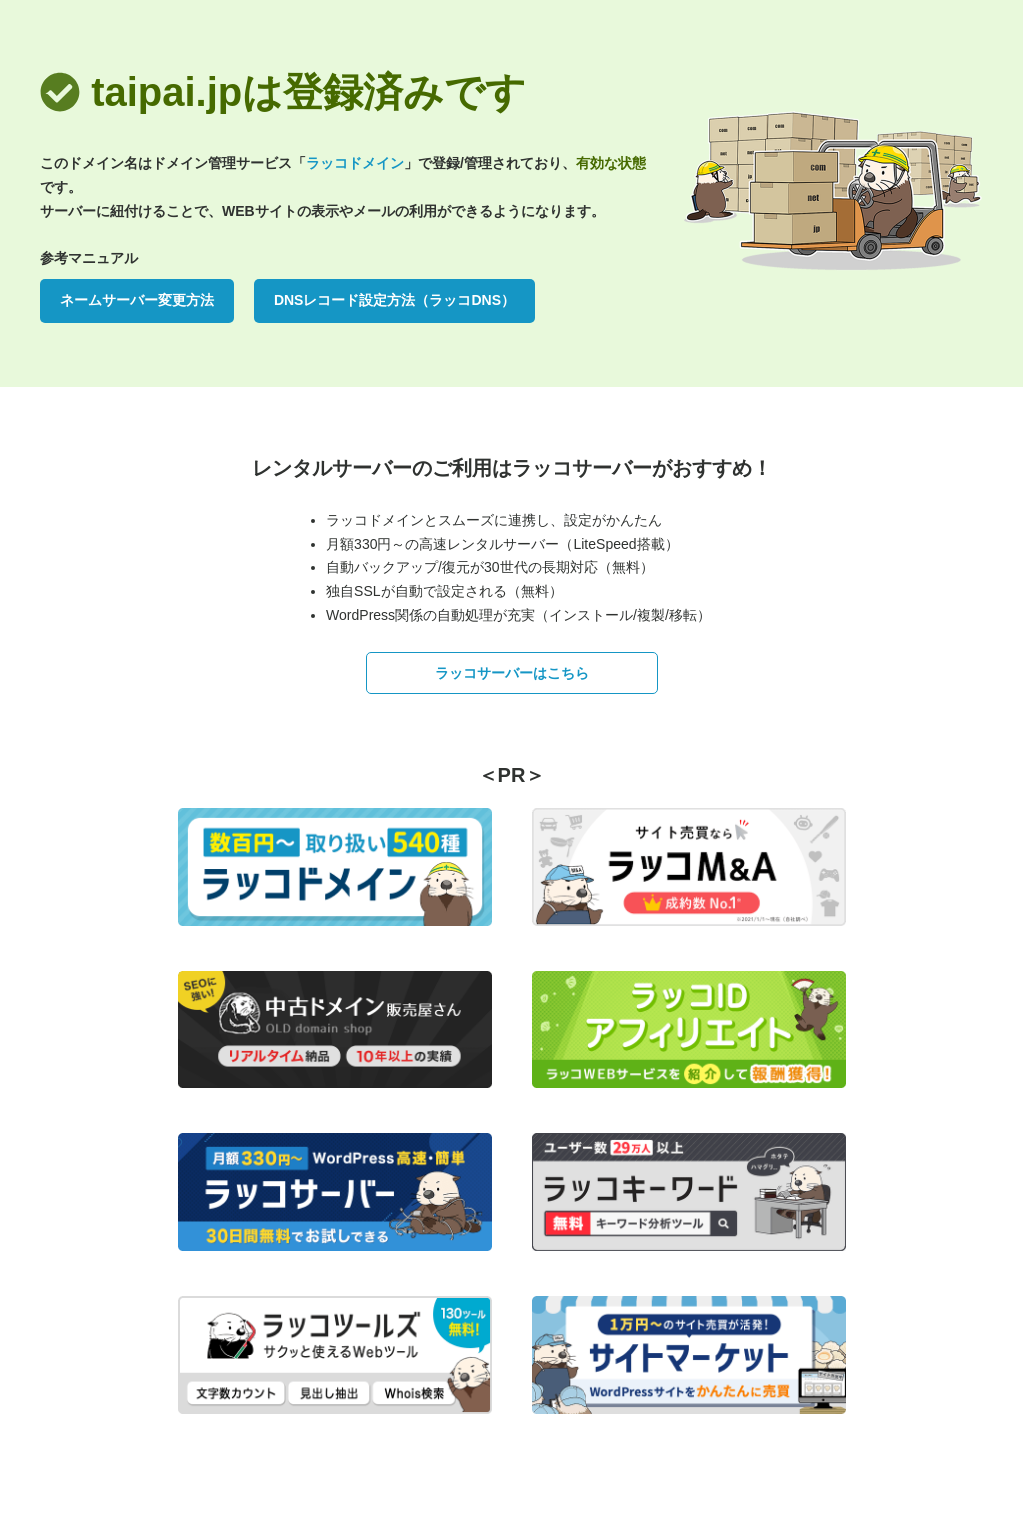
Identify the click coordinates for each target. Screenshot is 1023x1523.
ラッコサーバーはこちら (512, 673)
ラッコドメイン (355, 163)
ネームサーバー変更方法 (137, 300)
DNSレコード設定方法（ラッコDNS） (394, 300)
